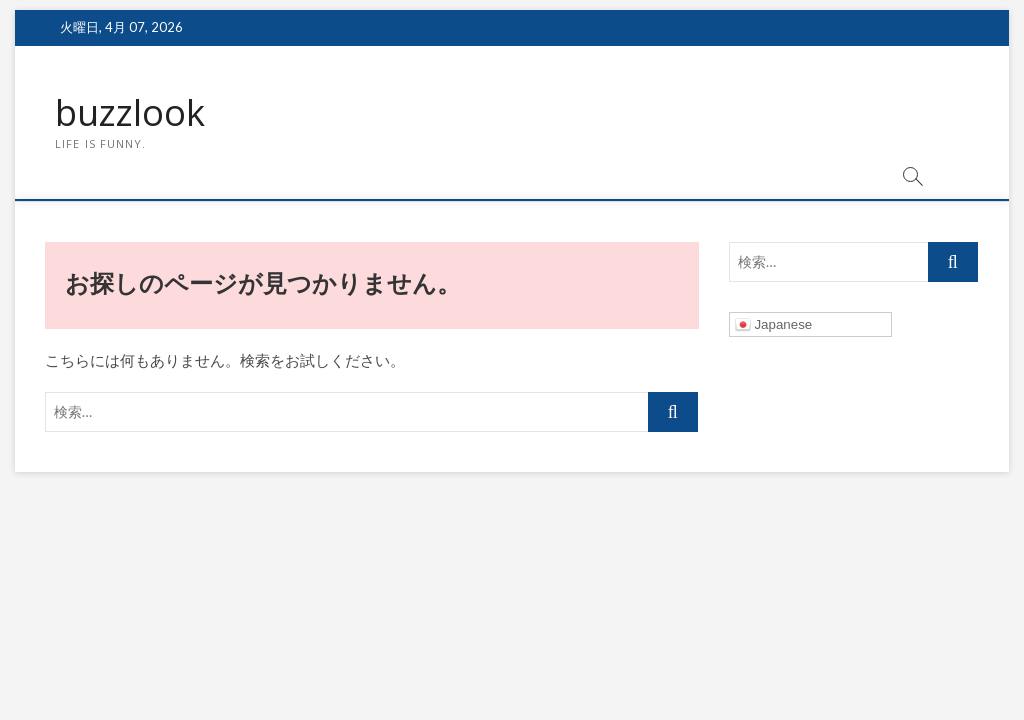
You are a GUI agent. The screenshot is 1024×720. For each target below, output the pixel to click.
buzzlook (130, 113)
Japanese (774, 325)
